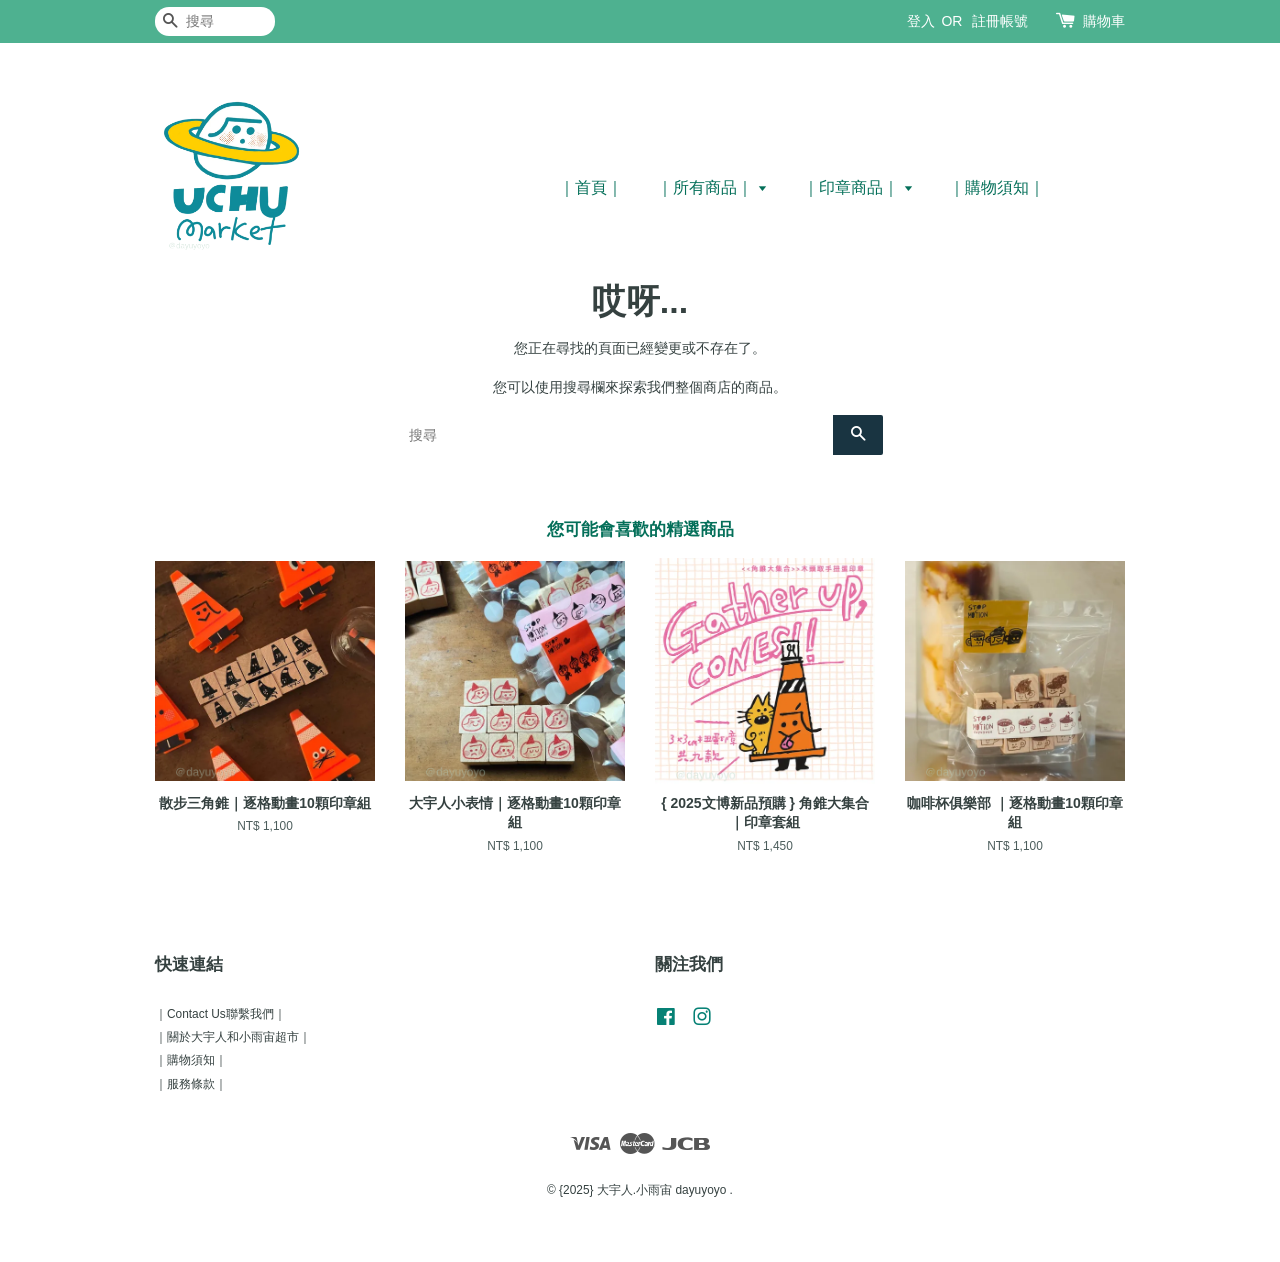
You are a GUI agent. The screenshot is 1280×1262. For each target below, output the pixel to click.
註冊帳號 (1000, 21)
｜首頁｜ (591, 187)
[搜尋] (215, 21)
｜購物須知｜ (997, 187)
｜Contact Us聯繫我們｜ (220, 1014)
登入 (921, 21)
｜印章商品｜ (858, 187)
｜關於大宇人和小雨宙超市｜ (233, 1037)
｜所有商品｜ (712, 187)
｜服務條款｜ (191, 1084)
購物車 (1104, 21)
